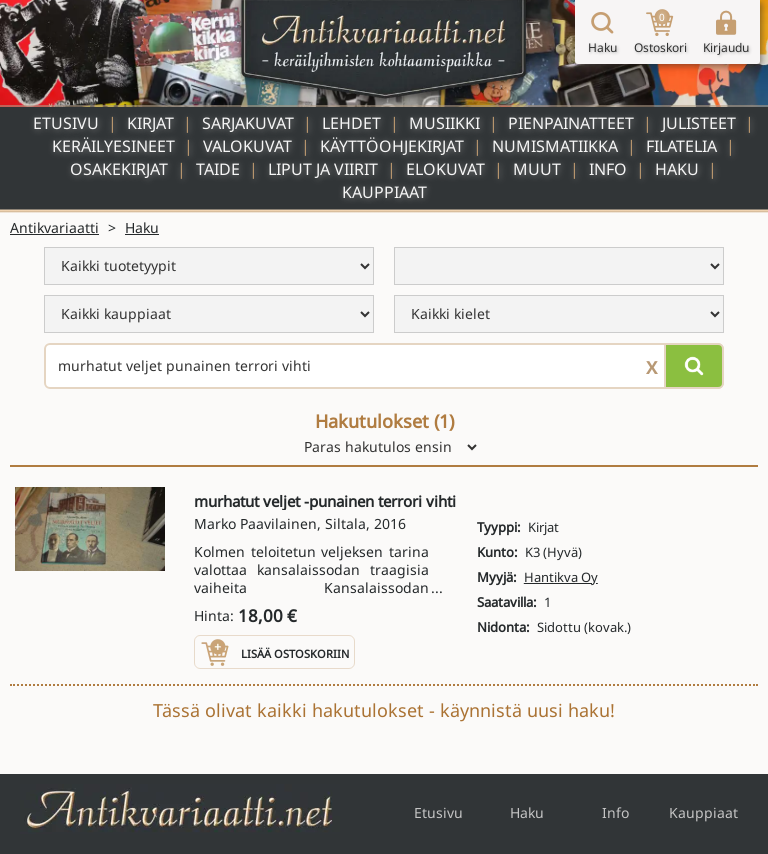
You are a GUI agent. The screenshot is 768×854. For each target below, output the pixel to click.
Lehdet (351, 123)
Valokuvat (247, 146)
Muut (537, 169)
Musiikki (444, 123)
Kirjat (150, 123)
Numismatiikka (555, 146)
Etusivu (66, 123)
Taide (218, 169)
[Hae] (694, 366)
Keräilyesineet (113, 146)
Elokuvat (445, 169)
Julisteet (699, 123)
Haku (677, 169)
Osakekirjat (119, 169)
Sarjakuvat (248, 123)
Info (608, 169)
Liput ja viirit (323, 169)
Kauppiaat (384, 192)
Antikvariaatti (54, 227)
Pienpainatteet (571, 123)
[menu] (209, 266)
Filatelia (681, 146)
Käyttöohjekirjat (392, 146)
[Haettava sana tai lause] (384, 366)
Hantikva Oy (561, 577)
